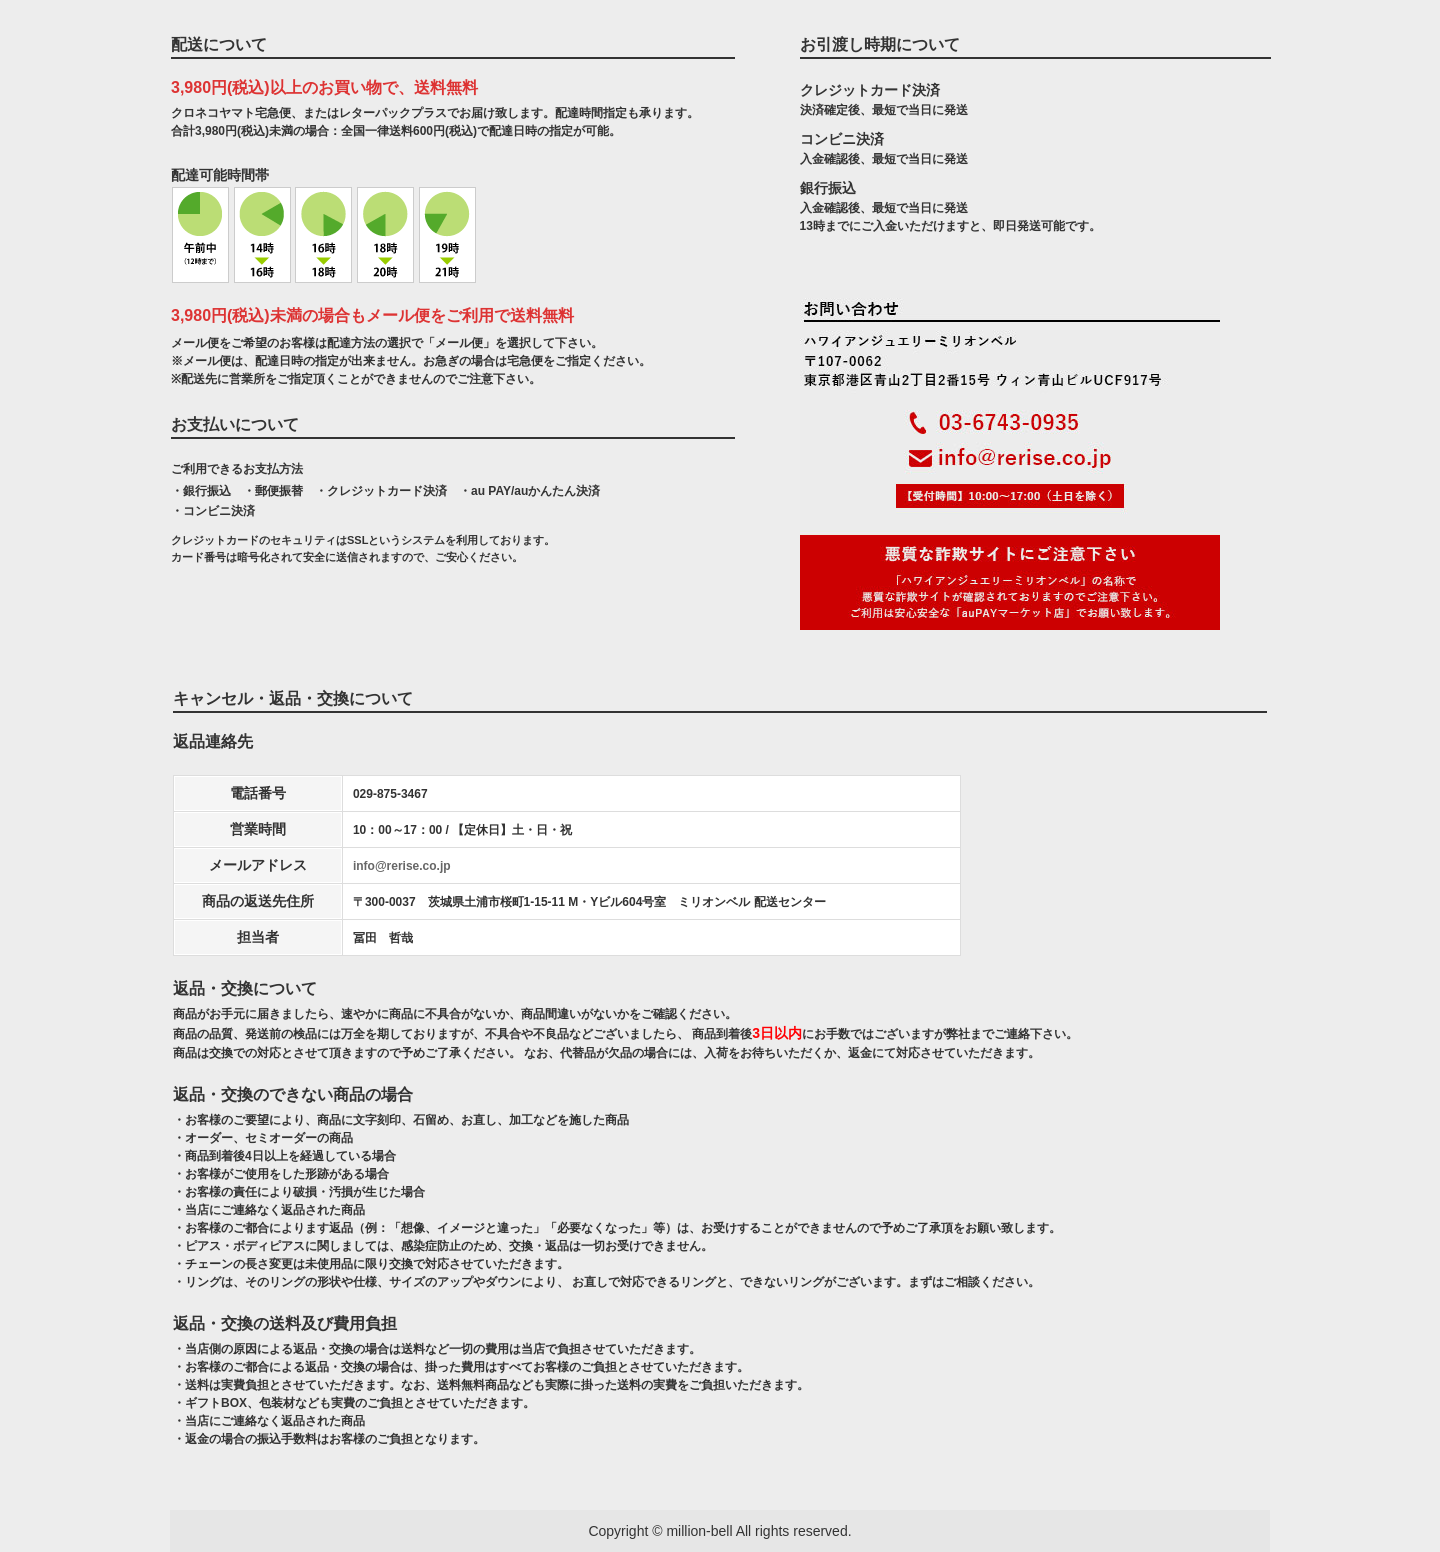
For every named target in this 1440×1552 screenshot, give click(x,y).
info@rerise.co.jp (402, 866)
